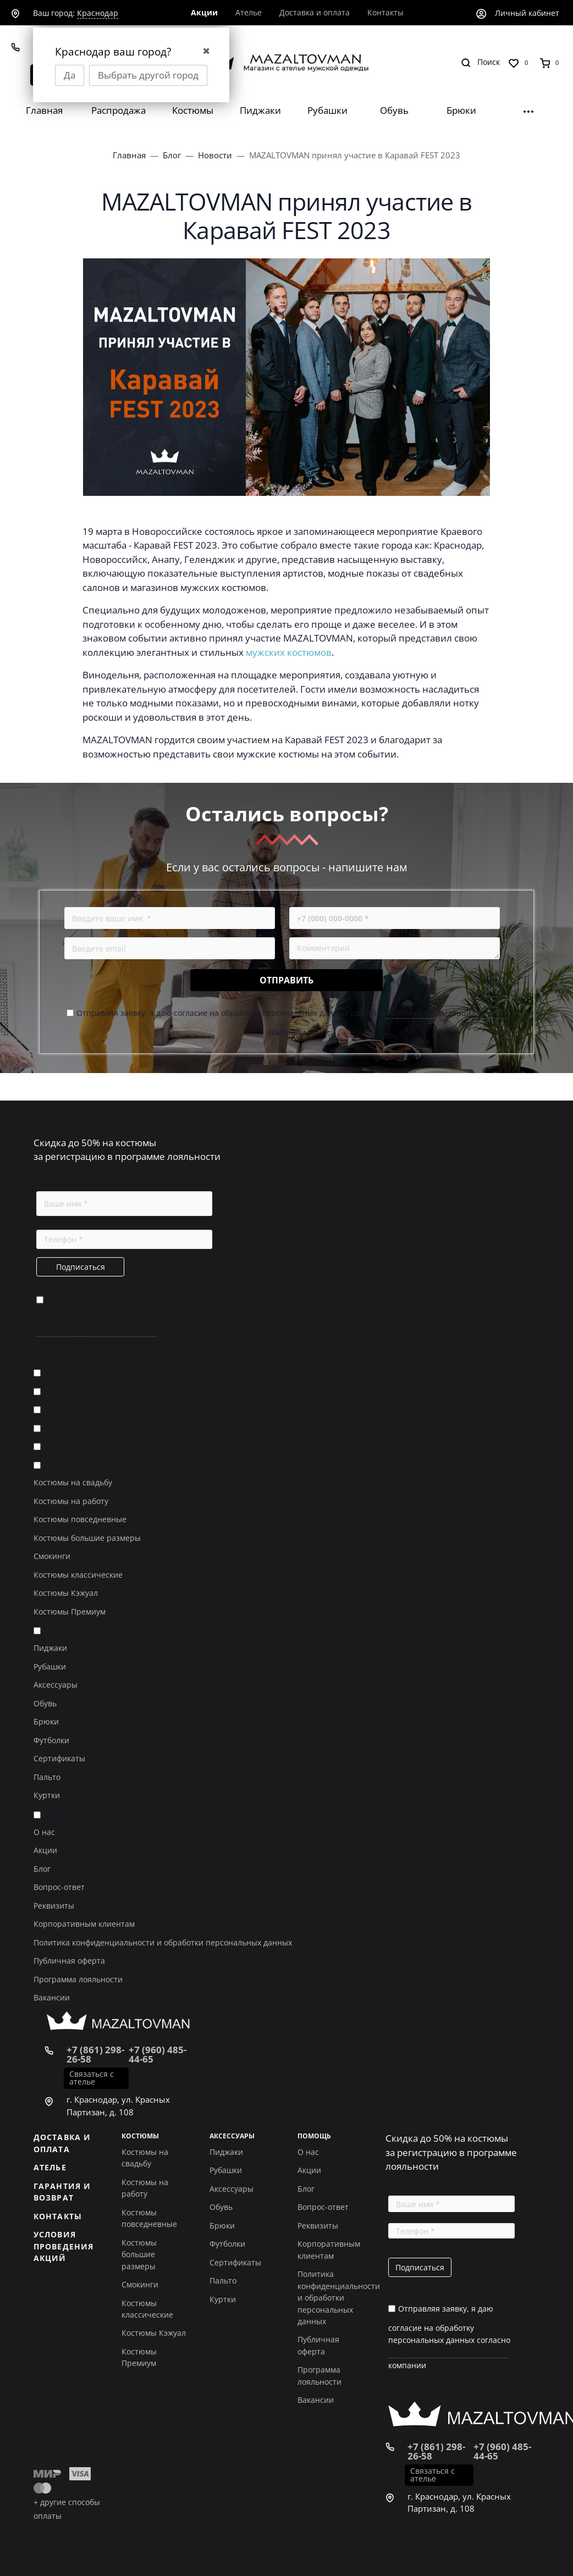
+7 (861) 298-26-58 (95, 2054)
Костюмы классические (78, 1574)
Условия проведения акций (106, 1446)
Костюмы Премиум (70, 1611)
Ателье (59, 1391)
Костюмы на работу (71, 1501)
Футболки (51, 1740)
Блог (42, 1869)
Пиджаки (50, 1648)
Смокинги (52, 1556)
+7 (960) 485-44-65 (157, 2054)
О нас (44, 1832)
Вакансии (52, 1997)
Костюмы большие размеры (87, 1538)
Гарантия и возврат (87, 1409)
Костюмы (63, 1465)
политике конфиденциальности (446, 1013)
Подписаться (80, 1267)
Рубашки (50, 1666)
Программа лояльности (78, 1979)
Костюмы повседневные (80, 1519)
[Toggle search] (480, 62)
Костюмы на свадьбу (73, 1482)
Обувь (45, 1703)
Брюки (46, 1721)
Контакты (64, 1428)
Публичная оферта (69, 1960)
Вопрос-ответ (59, 1887)
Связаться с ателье (91, 2078)
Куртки (47, 1795)
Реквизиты (54, 1905)
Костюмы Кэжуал (66, 1593)
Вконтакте (79, 2561)
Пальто (47, 1777)
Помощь (62, 1815)
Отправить (286, 980)
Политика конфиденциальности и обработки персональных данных (163, 1942)
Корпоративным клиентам (84, 1924)
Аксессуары (69, 1630)
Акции (45, 1850)
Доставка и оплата (84, 1373)
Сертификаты (59, 1758)
